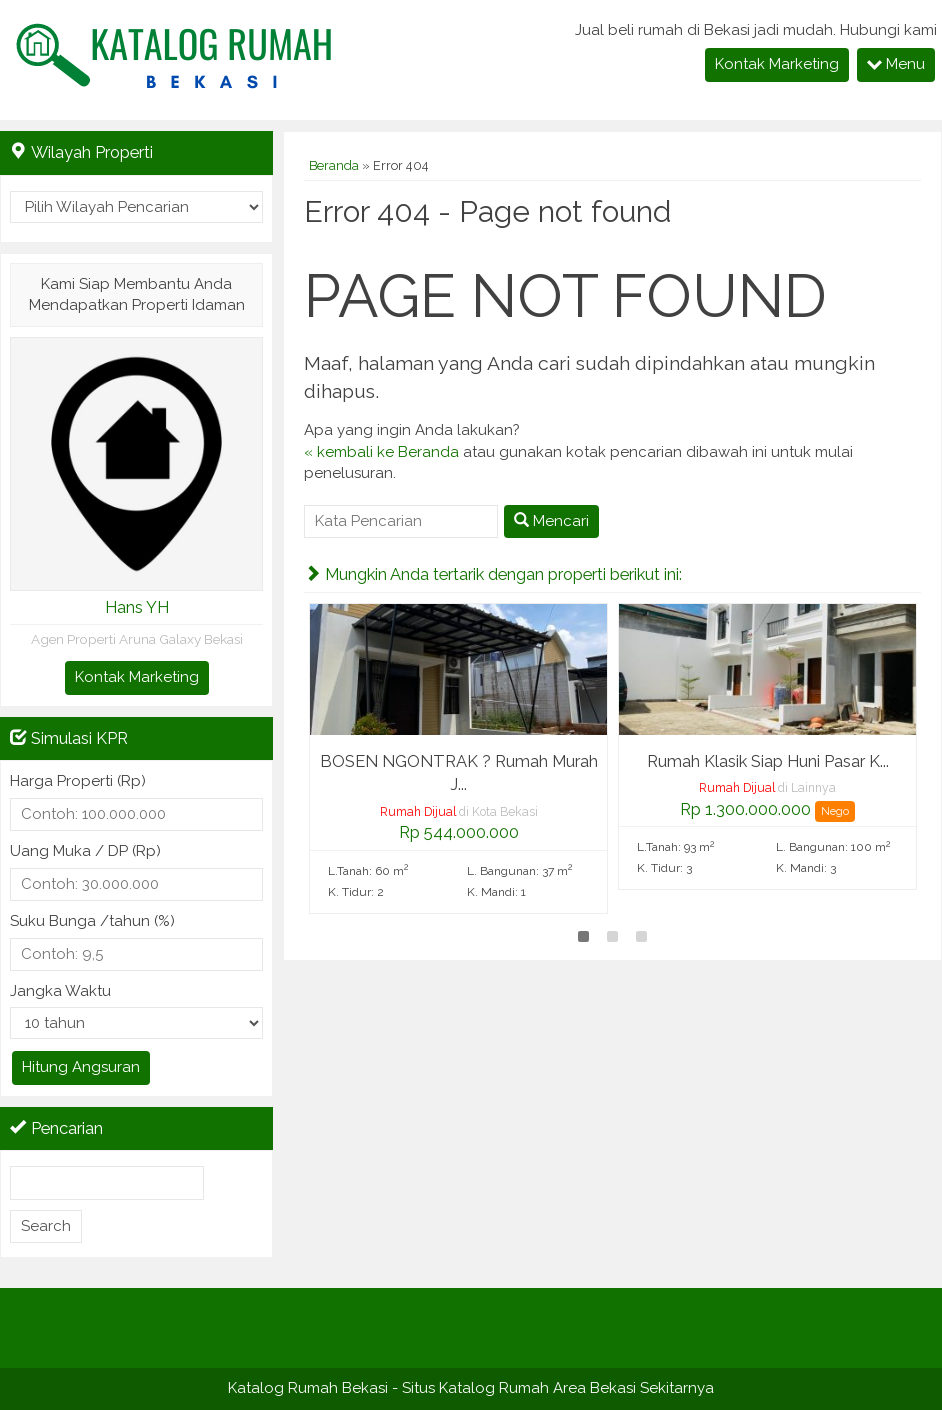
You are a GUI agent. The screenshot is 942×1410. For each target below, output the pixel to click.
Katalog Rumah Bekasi (308, 1388)
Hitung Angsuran (81, 1067)
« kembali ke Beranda (381, 452)
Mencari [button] (551, 521)
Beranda (334, 165)
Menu (896, 64)
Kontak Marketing (777, 64)
